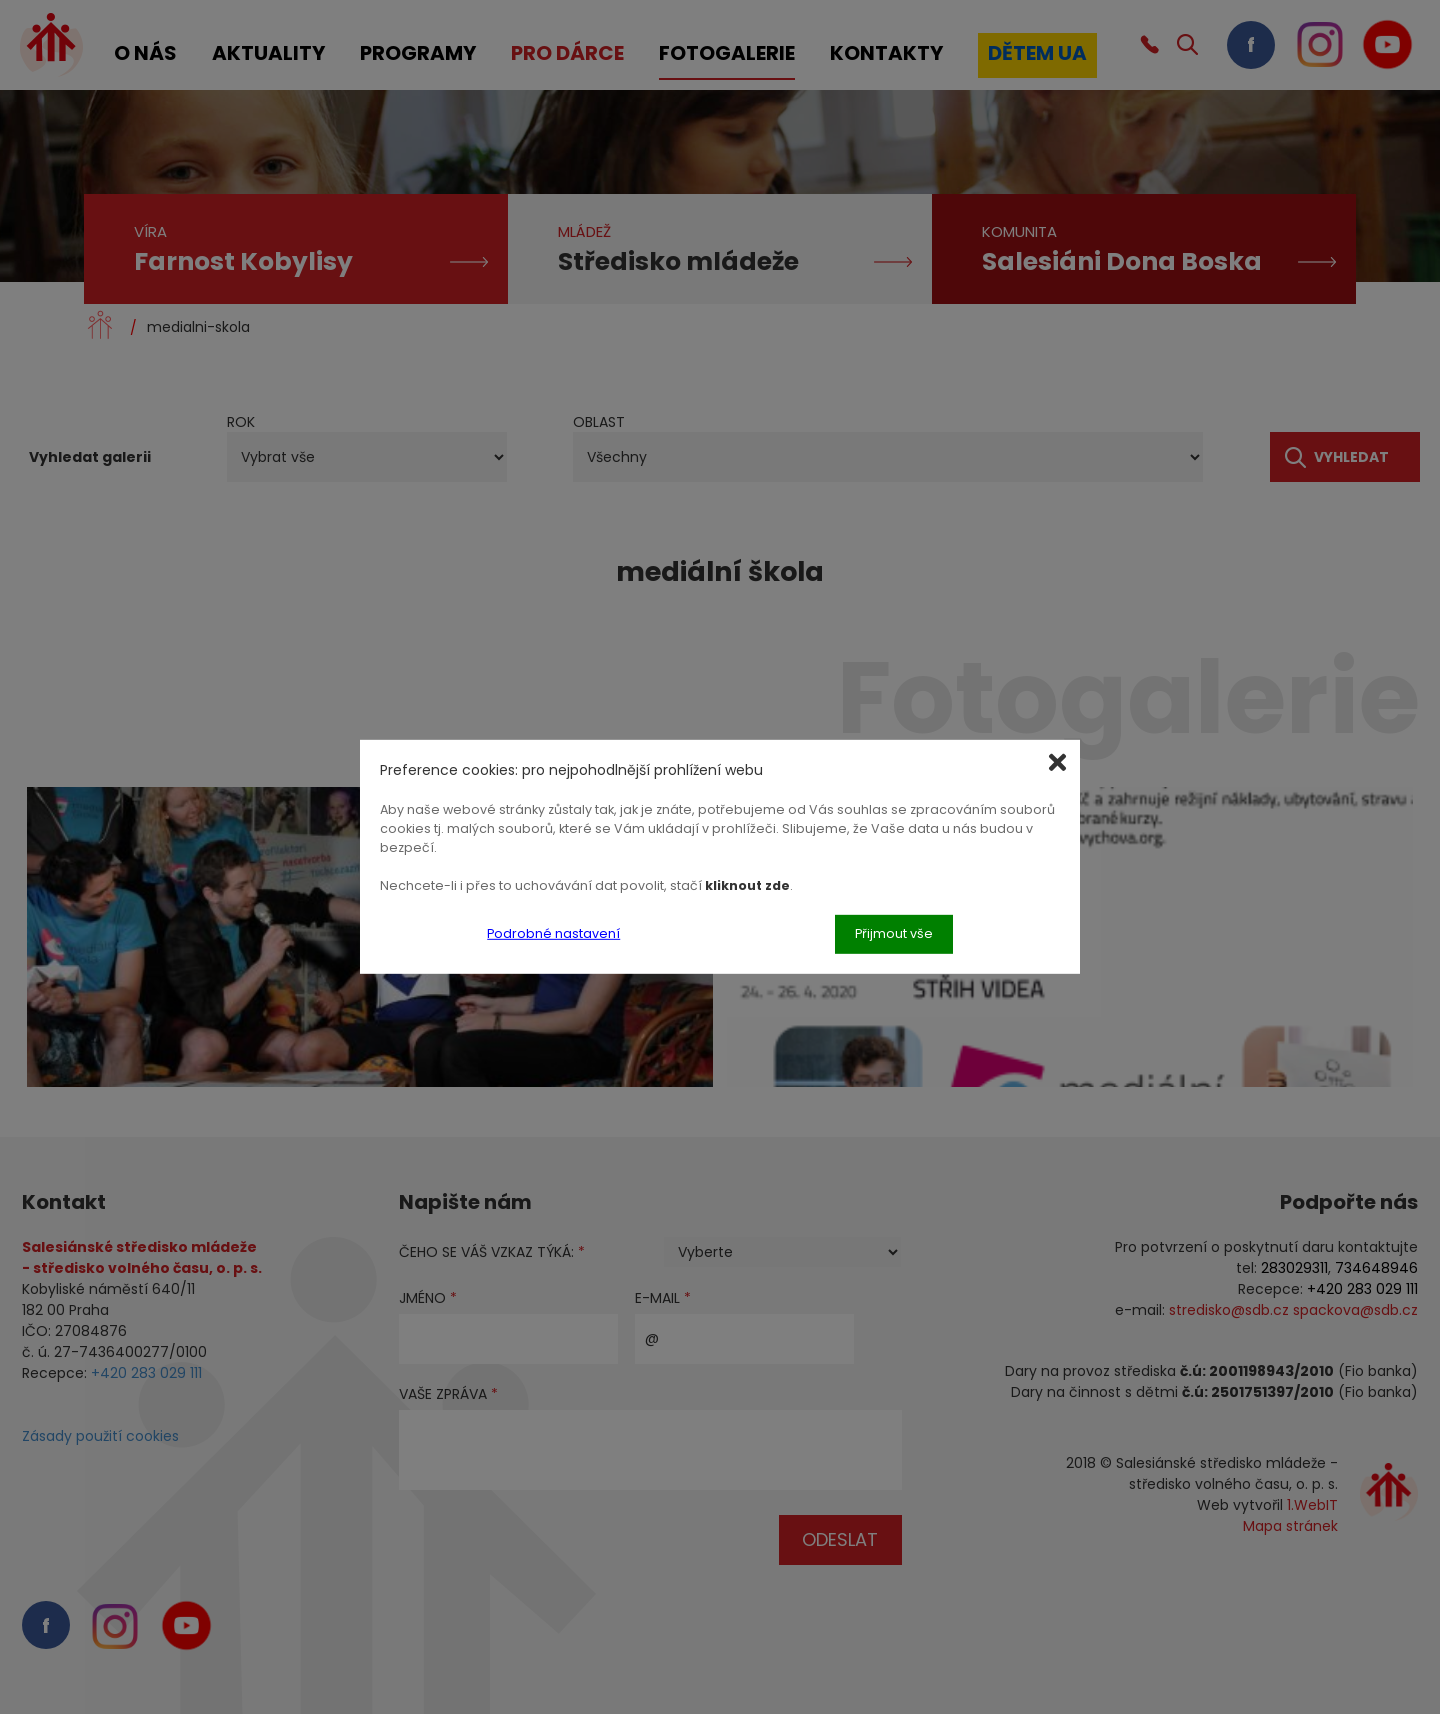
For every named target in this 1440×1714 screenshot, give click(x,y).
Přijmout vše (894, 933)
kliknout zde (747, 884)
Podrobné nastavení (553, 933)
